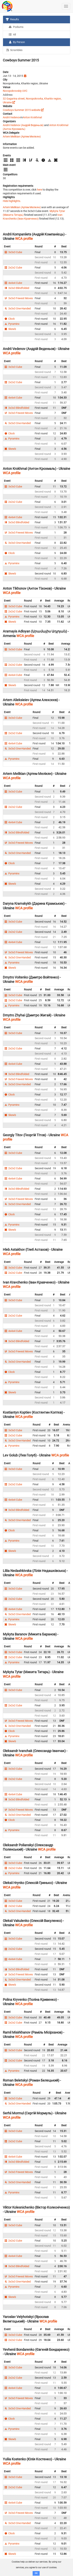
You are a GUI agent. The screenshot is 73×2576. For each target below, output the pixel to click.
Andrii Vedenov (11, 117)
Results (12, 19)
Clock (9, 318)
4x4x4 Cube (13, 282)
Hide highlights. (12, 200)
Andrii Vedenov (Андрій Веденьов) (23, 125)
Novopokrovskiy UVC (15, 90)
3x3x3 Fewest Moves (18, 298)
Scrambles (14, 50)
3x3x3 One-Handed (17, 308)
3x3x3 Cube (13, 252)
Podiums (16, 26)
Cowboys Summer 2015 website (21, 109)
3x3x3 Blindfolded (16, 288)
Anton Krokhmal (32, 117)
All (12, 34)
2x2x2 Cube (13, 267)
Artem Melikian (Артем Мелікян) (22, 136)
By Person (17, 42)
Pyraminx (11, 323)
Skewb (10, 328)
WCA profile (24, 239)
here (39, 189)
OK (36, 2573)
